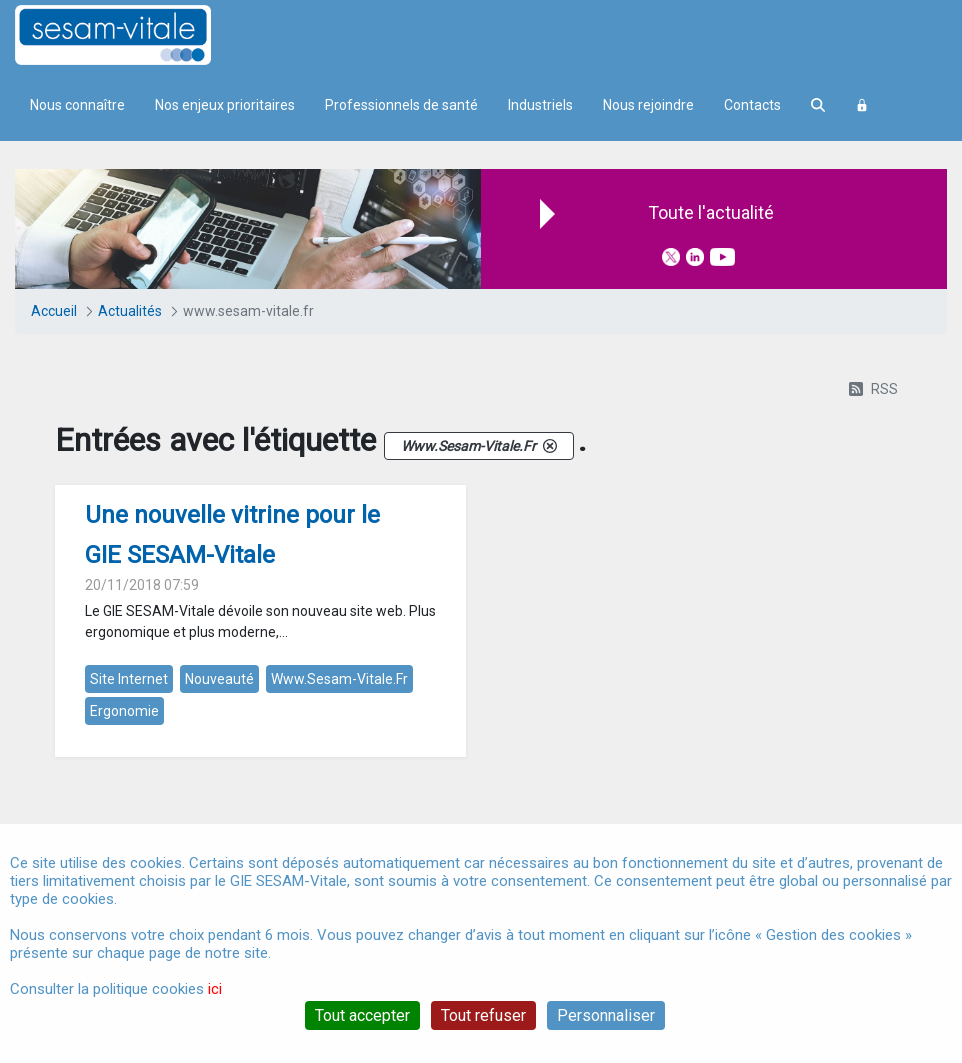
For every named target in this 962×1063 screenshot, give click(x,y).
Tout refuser (483, 1015)
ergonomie (124, 711)
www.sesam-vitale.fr (339, 679)
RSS (873, 389)
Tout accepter (362, 1015)
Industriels (540, 105)
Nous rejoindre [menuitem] (648, 105)
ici (215, 989)
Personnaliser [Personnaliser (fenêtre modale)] (606, 1015)
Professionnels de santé (401, 105)
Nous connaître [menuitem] (77, 105)
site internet (129, 679)
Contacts (752, 105)
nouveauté (219, 679)
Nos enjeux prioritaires (225, 105)
